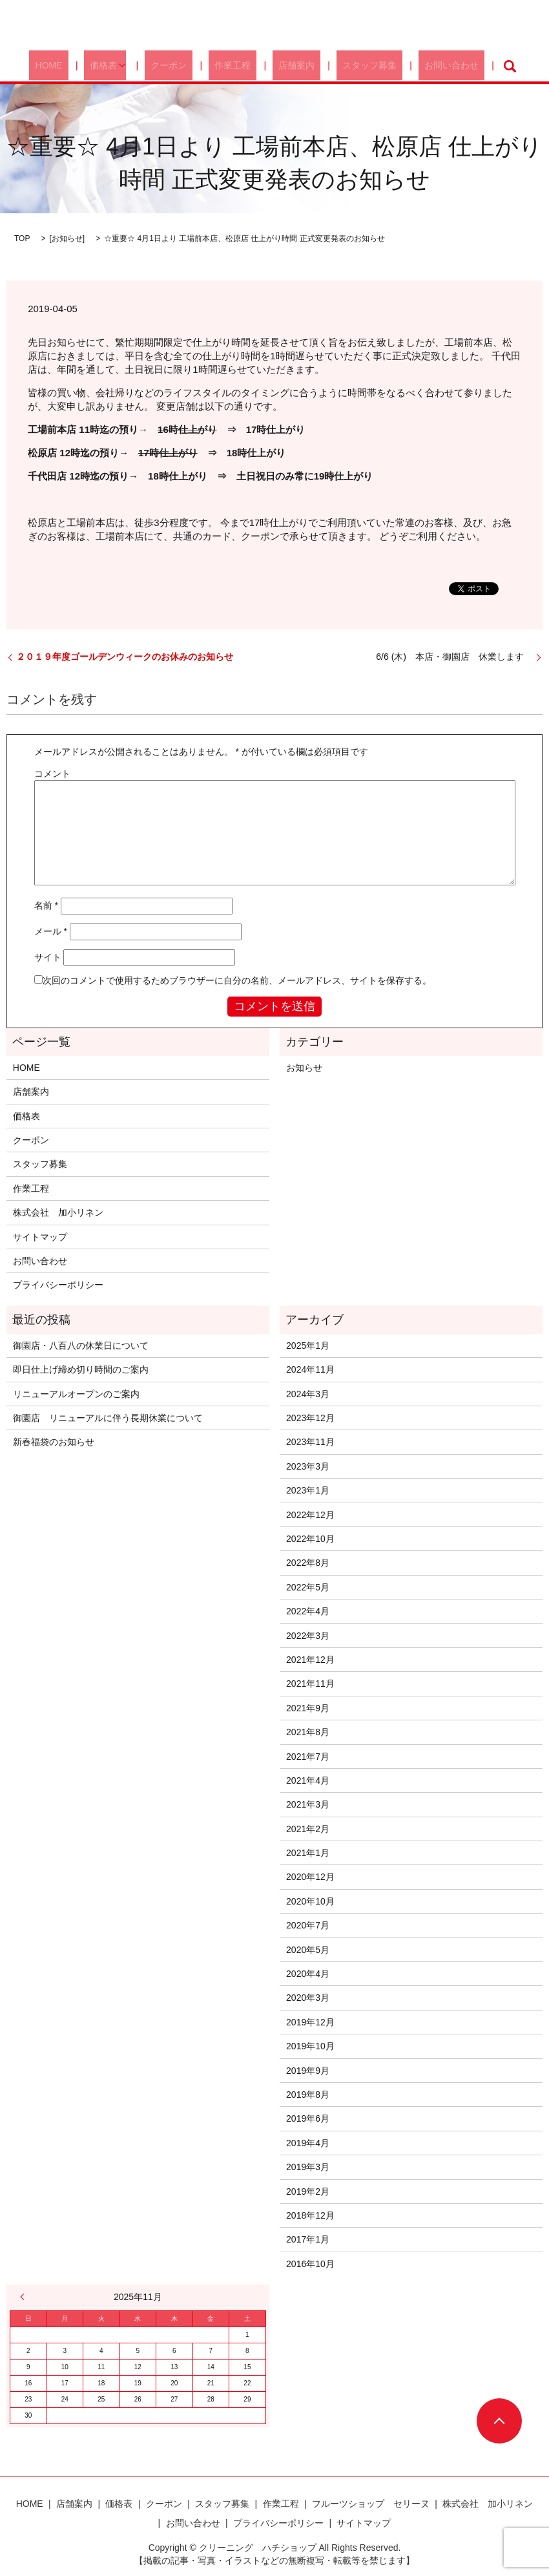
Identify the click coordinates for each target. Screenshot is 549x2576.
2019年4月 (307, 2143)
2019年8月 (307, 2094)
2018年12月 (310, 2215)
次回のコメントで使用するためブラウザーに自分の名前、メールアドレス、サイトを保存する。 (237, 980)
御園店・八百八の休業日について (81, 1345)
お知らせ (67, 238)
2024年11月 (310, 1369)
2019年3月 (307, 2167)
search (471, 66)
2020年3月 (307, 1997)
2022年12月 (310, 1515)
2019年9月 (307, 2070)
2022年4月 (307, 1611)
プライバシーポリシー (58, 1285)
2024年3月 (307, 1394)
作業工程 (236, 66)
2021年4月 (307, 1780)
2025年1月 (307, 1345)
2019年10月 (310, 2046)
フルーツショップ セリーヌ (371, 2503)
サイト (47, 957)
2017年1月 (307, 2239)
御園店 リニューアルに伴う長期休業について (108, 1418)
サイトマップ (40, 1237)
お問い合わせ (418, 66)
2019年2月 (307, 2191)
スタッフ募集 (349, 66)
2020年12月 (310, 1877)
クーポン (183, 66)
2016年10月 (310, 2264)
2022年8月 (307, 1562)
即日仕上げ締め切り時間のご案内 (81, 1369)
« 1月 (25, 2297)
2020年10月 (310, 1901)
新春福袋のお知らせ (53, 1442)
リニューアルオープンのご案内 (76, 1394)
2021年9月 (307, 1708)
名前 (46, 905)
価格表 (124, 66)
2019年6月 (307, 2118)
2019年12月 (310, 2022)
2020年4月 (307, 1974)
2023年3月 (307, 1466)
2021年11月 (310, 1683)
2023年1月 (307, 1490)
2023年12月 (310, 1418)
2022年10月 (310, 1539)
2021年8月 (307, 1732)
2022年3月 (307, 1636)
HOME (81, 66)
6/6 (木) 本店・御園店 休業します (454, 656)
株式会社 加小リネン (58, 1212)
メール (50, 931)
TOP (22, 238)
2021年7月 (307, 1756)
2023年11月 (310, 1442)
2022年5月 (307, 1587)
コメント (52, 773)
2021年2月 (307, 1829)
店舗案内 (287, 66)
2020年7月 (307, 1925)
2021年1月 (307, 1853)
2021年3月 (307, 1804)
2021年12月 (310, 1659)
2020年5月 (307, 1950)
